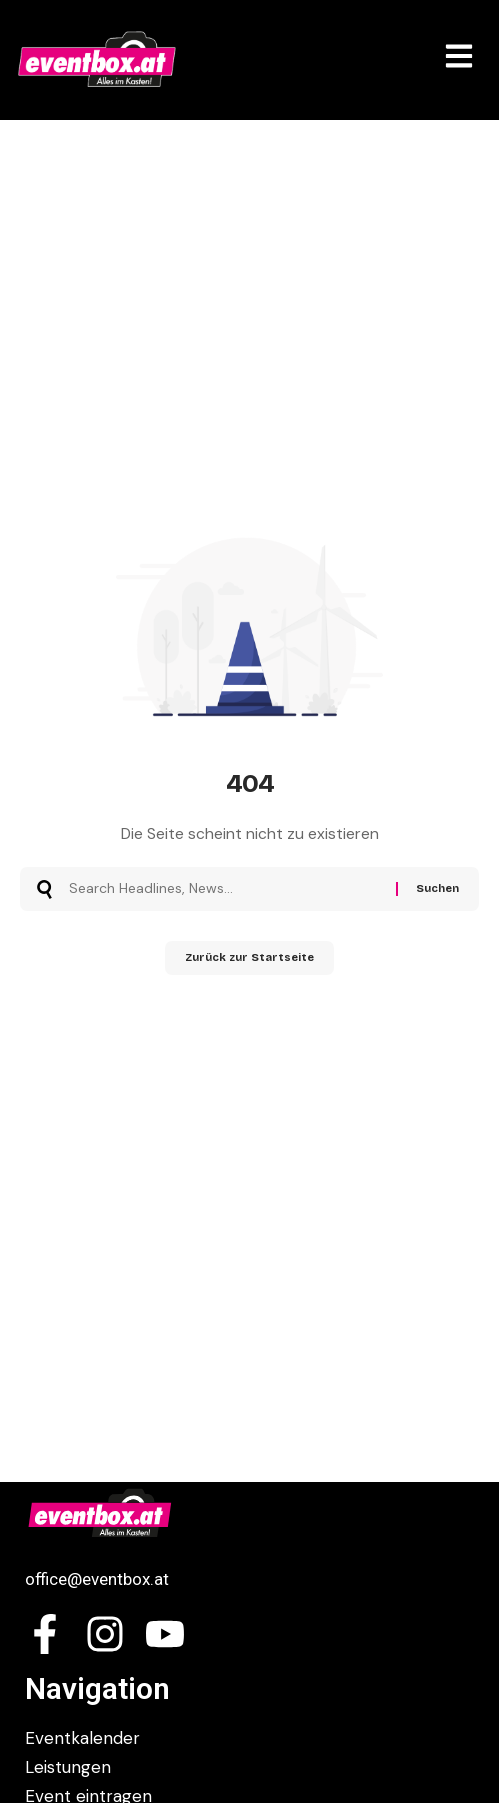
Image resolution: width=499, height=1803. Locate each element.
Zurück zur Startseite (249, 957)
